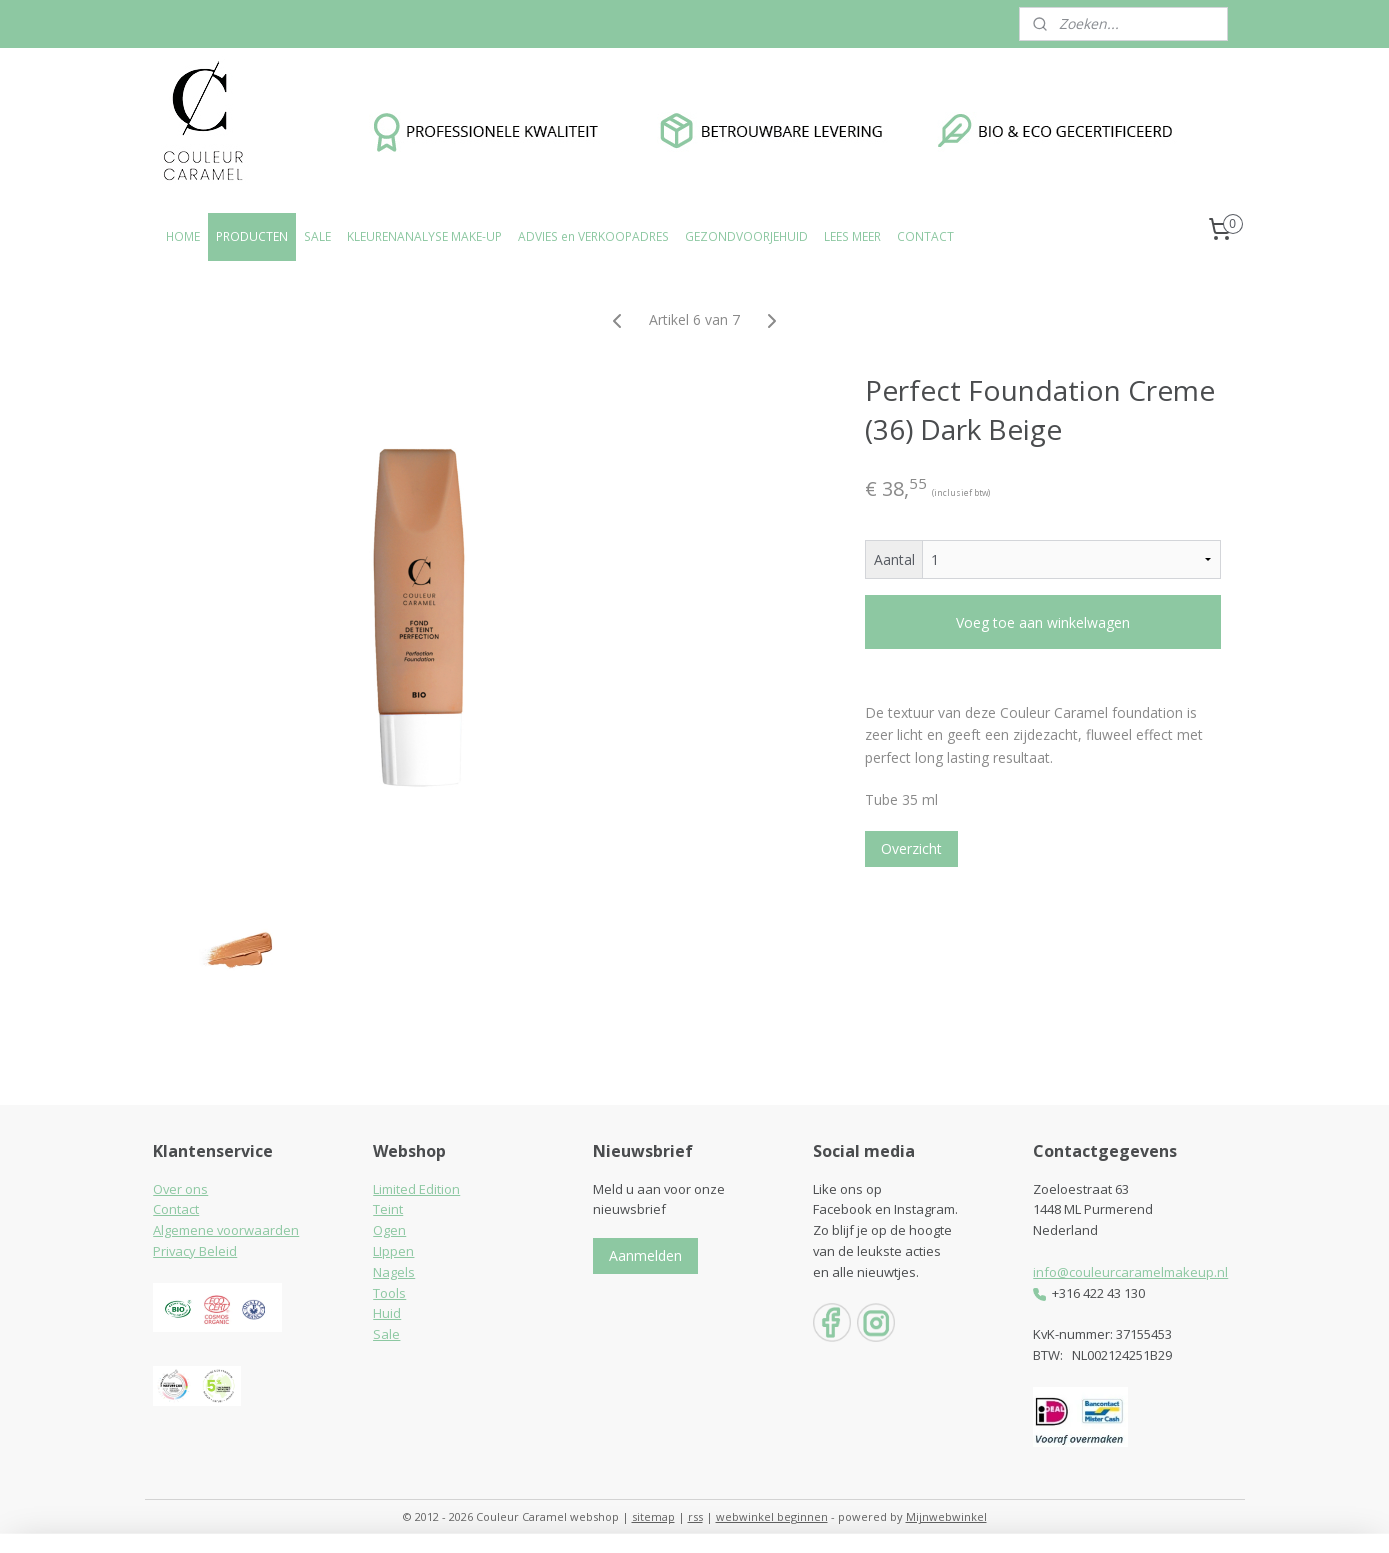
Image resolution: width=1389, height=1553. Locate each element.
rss (695, 1516)
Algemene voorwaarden (226, 1230)
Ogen (389, 1230)
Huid (387, 1313)
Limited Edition (416, 1189)
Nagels (394, 1272)
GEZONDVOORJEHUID (746, 236)
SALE (317, 236)
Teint (388, 1209)
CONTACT (925, 236)
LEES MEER (852, 236)
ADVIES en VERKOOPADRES (593, 236)
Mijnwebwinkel (946, 1516)
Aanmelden (645, 1255)
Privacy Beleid (195, 1251)
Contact (176, 1209)
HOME (183, 236)
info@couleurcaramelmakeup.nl (1130, 1272)
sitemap (653, 1516)
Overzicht (911, 848)
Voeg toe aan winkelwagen (1043, 622)
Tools (389, 1293)
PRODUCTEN (252, 236)
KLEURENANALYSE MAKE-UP (424, 236)
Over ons (180, 1189)
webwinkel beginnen (772, 1516)
